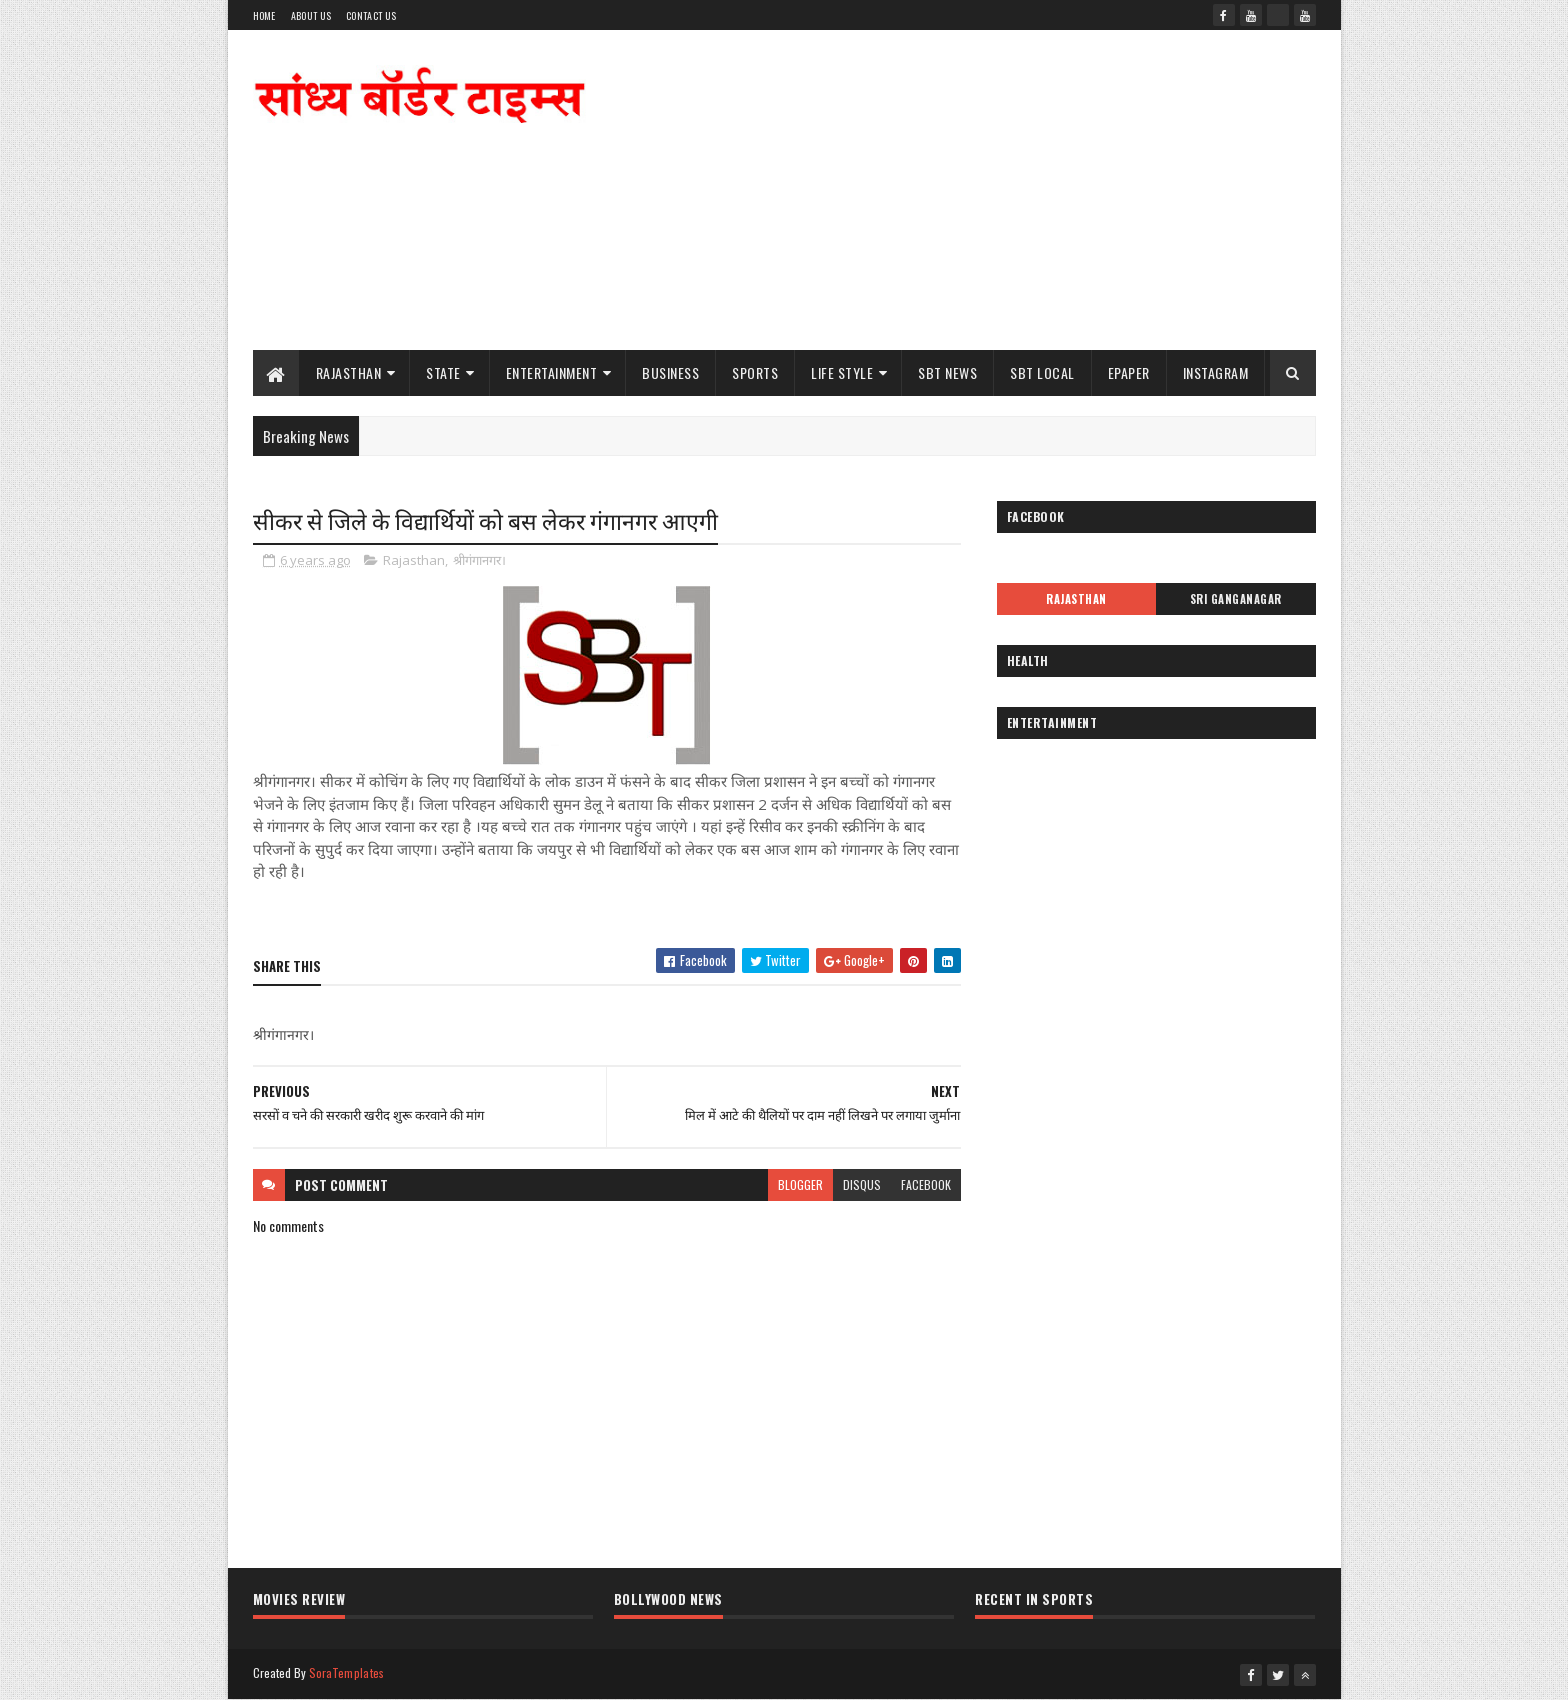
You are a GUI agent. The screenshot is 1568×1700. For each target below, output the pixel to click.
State (443, 372)
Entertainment (552, 372)
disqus (862, 1184)
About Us (311, 15)
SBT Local (1042, 372)
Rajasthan (349, 372)
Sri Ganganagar (1236, 599)
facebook (926, 1184)
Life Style (842, 372)
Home (264, 15)
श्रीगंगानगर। (479, 560)
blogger (800, 1184)
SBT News (947, 372)
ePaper (1129, 372)
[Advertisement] (952, 190)
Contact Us (371, 15)
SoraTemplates (347, 1672)
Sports (755, 372)
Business (670, 372)
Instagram (1216, 372)
